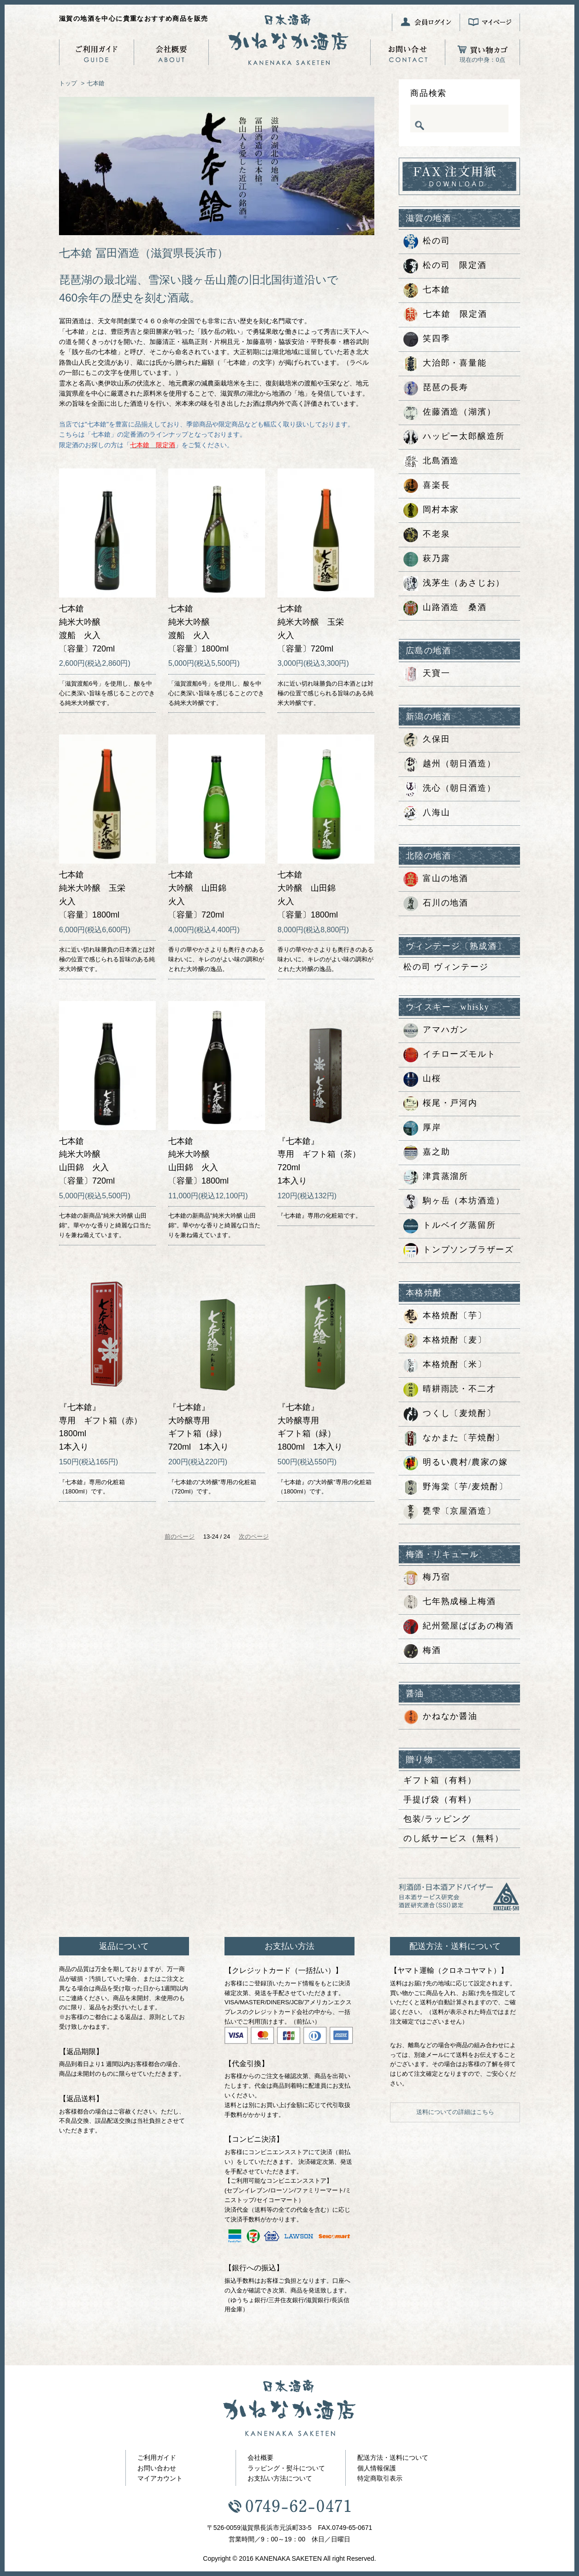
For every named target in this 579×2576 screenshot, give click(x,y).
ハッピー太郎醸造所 (454, 437)
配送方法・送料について (392, 2457)
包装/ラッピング (436, 1819)
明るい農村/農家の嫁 (455, 1463)
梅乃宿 (426, 1577)
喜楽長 (426, 486)
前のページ (180, 1536)
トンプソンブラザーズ (458, 1250)
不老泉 (426, 534)
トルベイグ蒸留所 (449, 1226)
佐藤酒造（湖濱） (449, 412)
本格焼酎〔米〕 (445, 1365)
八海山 (426, 813)
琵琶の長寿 (435, 388)
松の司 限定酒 (445, 266)
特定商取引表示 (379, 2478)
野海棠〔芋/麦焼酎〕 (455, 1487)
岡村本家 (431, 510)
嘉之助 (426, 1152)
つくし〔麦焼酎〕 (449, 1414)
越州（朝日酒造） (449, 764)
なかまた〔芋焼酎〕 (454, 1438)
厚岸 (422, 1128)
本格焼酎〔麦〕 (445, 1340)
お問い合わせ (156, 2468)
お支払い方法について (280, 2478)
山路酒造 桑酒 (445, 608)
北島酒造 (431, 461)
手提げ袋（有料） (439, 1799)
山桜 (422, 1079)
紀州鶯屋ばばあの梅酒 (458, 1626)
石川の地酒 (435, 903)
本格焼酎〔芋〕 (445, 1316)
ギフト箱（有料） (439, 1780)
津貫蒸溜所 (435, 1177)
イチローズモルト (449, 1055)
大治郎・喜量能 (445, 363)
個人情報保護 (376, 2468)
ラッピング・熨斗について (286, 2468)
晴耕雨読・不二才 (449, 1389)
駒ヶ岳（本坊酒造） (454, 1201)
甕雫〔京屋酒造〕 (449, 1511)
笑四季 (426, 339)
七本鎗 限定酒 (445, 315)
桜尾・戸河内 (440, 1103)
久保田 (426, 740)
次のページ (254, 1536)
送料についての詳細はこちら (455, 2111)
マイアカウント (160, 2478)
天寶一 (426, 674)
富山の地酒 (435, 879)
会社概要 (260, 2457)
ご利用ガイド (156, 2457)
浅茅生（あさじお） (454, 583)
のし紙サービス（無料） (453, 1838)
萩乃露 (426, 559)
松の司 (426, 241)
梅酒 (422, 1651)
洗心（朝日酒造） (449, 789)
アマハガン (435, 1030)
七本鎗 (96, 83)
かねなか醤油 (440, 1717)
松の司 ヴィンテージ (446, 966)
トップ (68, 83)
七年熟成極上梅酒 (449, 1602)
